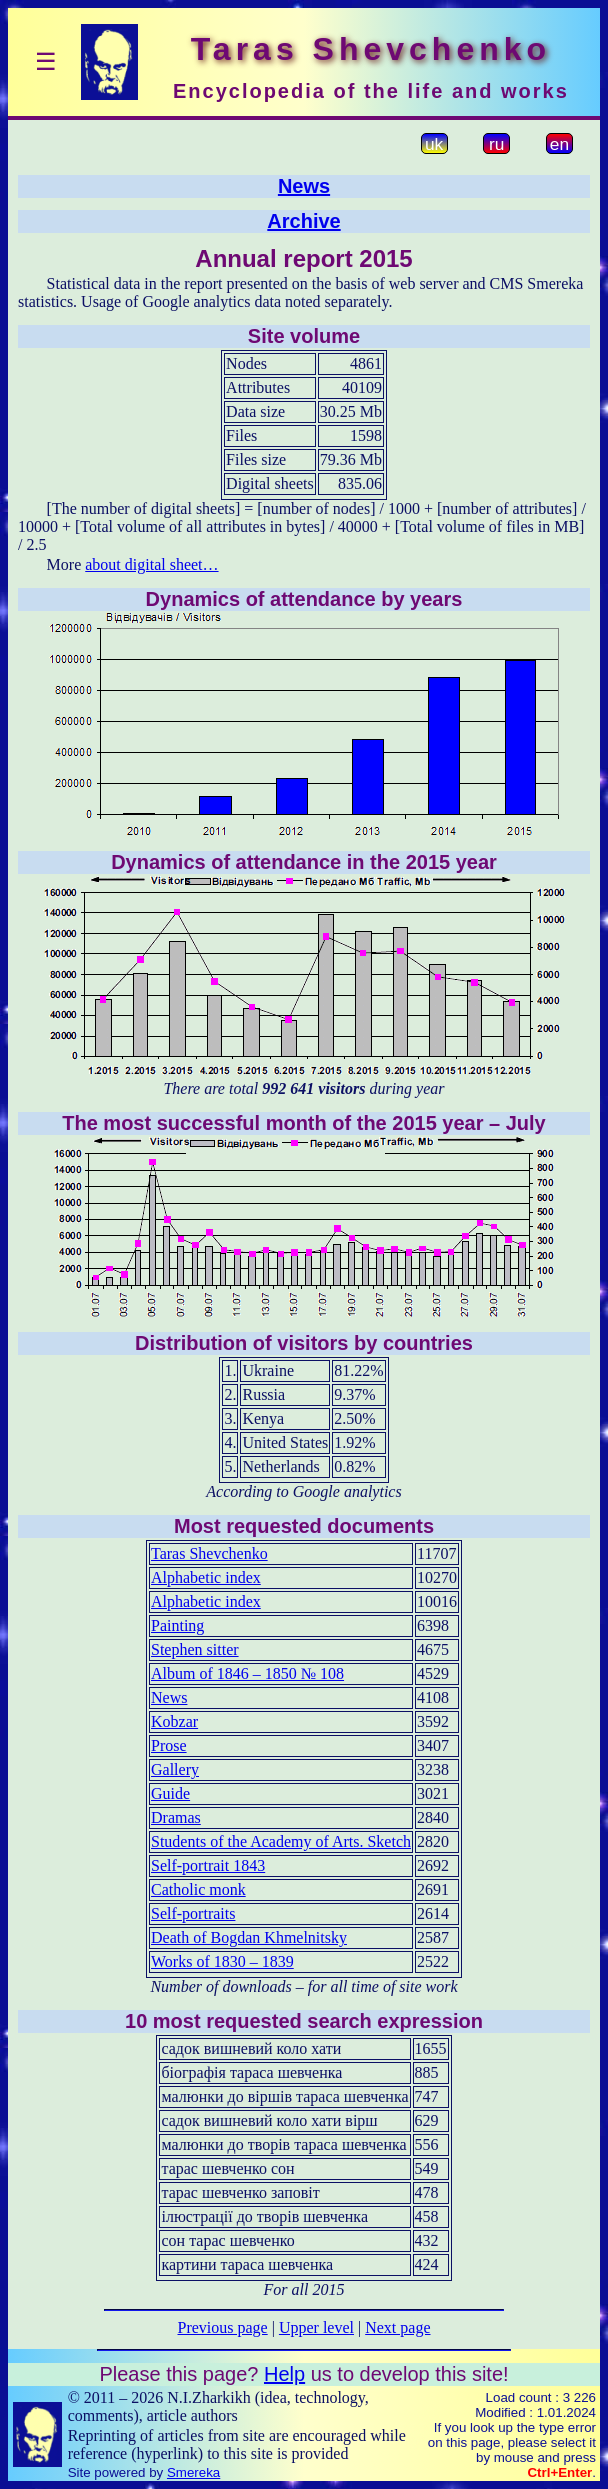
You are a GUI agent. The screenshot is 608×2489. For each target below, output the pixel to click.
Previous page (223, 2327)
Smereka (193, 2472)
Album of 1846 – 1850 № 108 (247, 1673)
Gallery (175, 1769)
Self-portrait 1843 (208, 1865)
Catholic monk (198, 1889)
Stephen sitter (195, 1649)
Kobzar (174, 1721)
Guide (170, 1793)
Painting (177, 1625)
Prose (169, 1745)
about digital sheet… (151, 564)
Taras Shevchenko (209, 1553)
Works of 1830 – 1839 (222, 1961)
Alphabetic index (206, 1577)
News (304, 186)
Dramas (176, 1817)
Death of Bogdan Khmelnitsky (249, 1937)
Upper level (316, 2327)
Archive (303, 221)
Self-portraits (193, 1913)
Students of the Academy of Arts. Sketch (281, 1841)
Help (284, 2374)
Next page (397, 2327)
